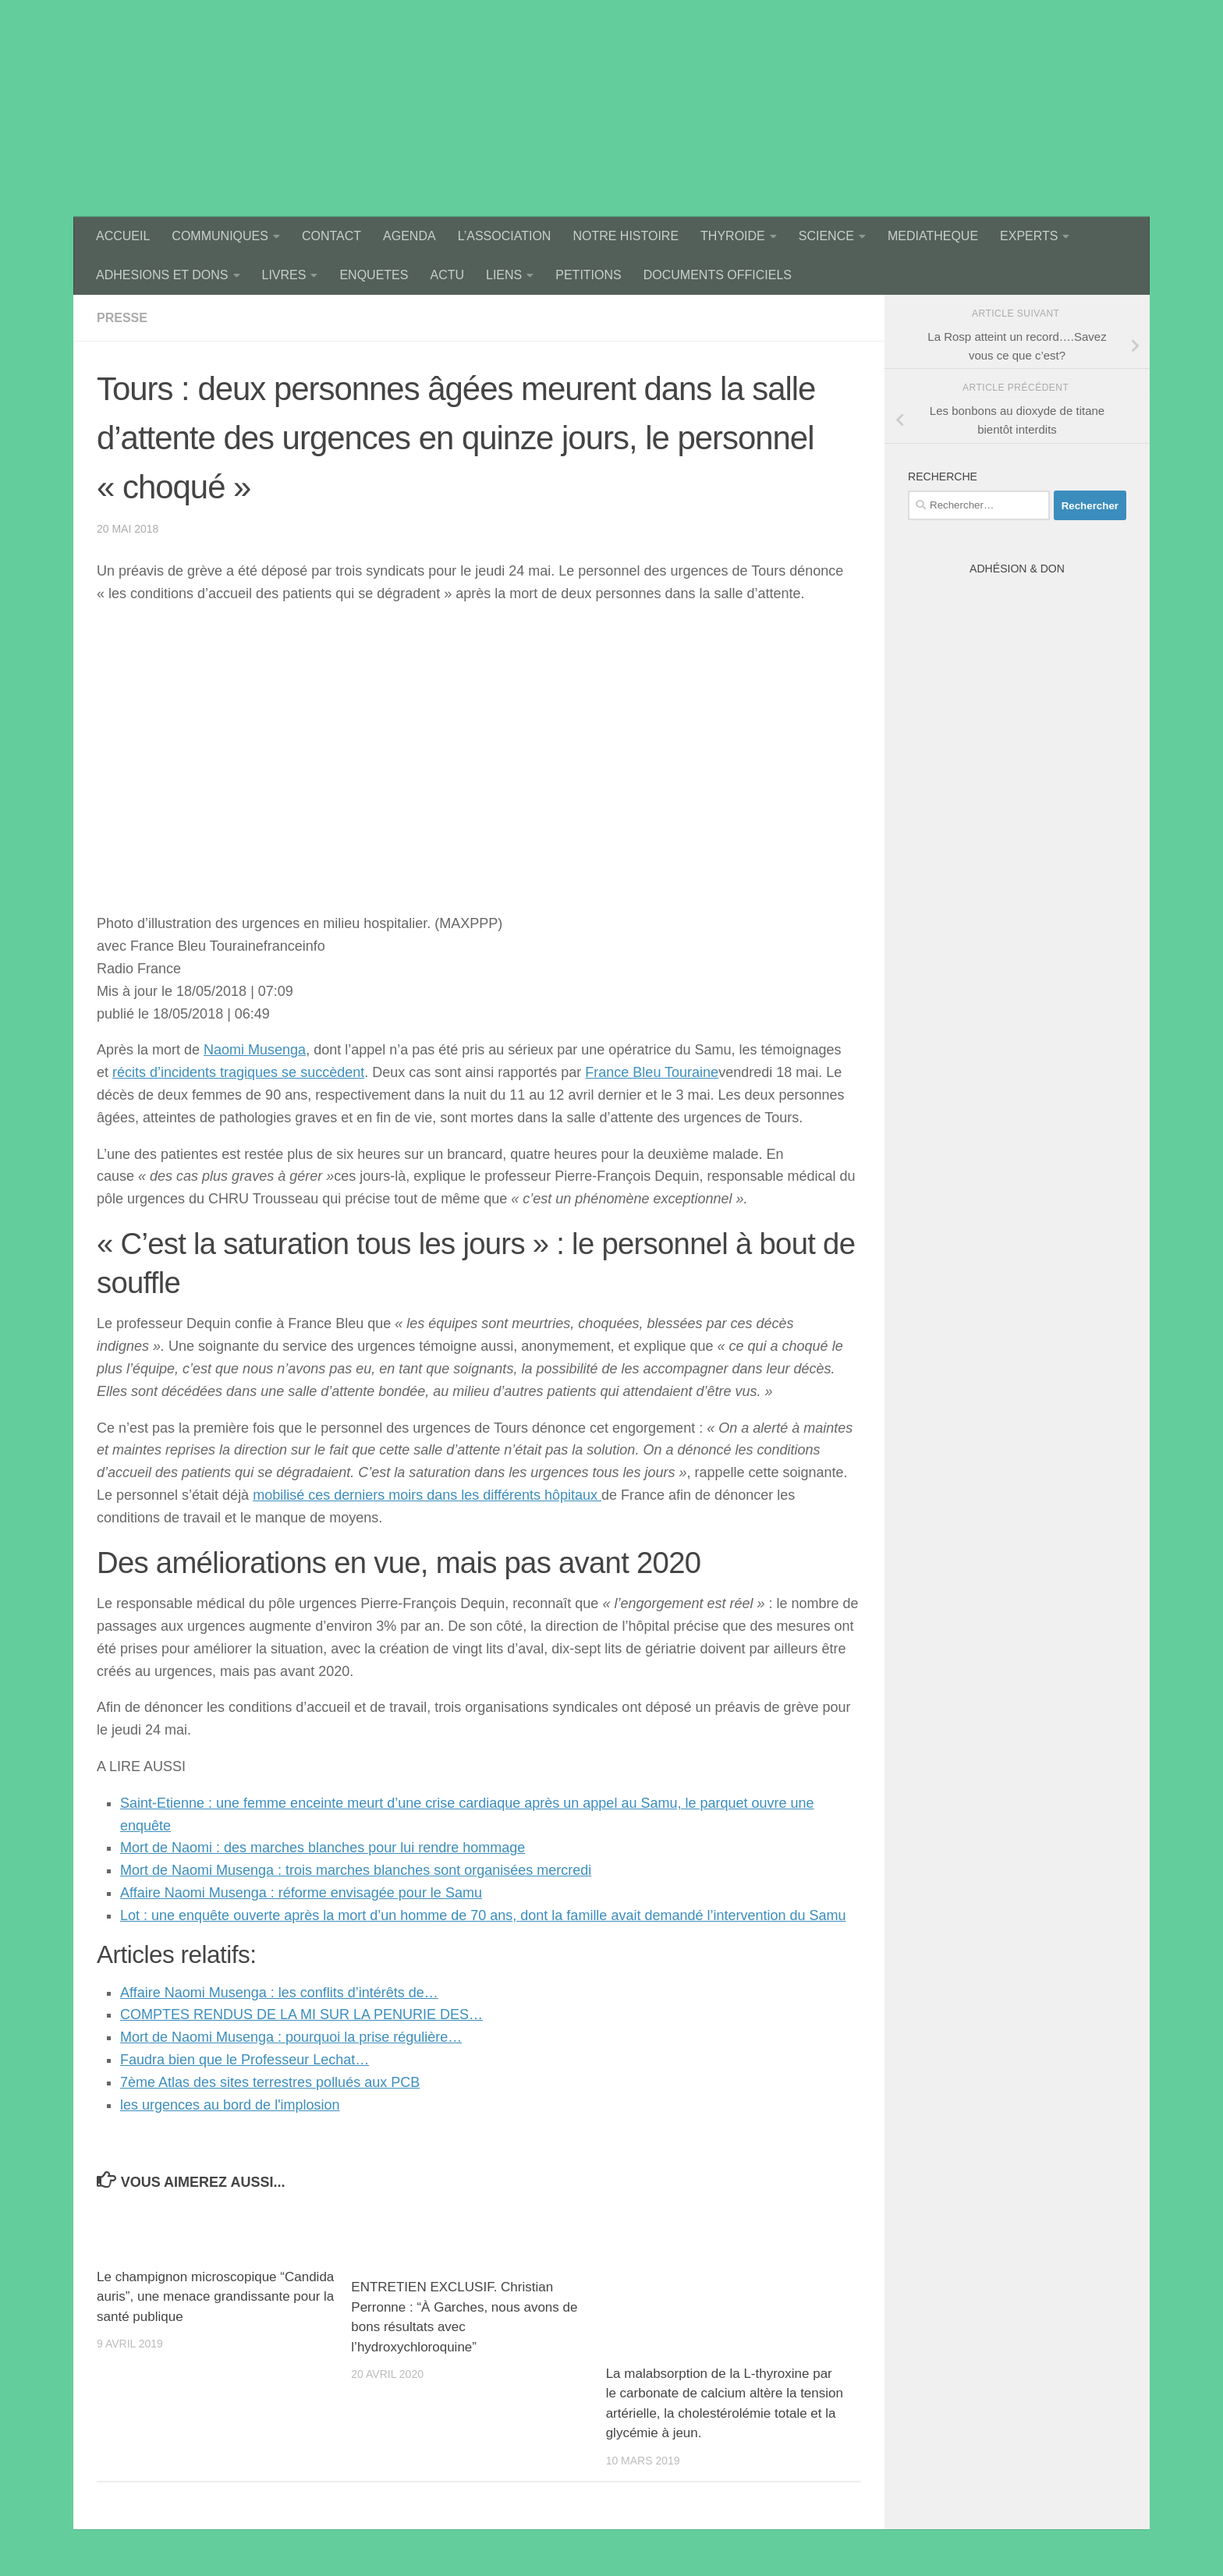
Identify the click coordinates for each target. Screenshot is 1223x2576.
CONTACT (331, 236)
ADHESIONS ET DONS (162, 275)
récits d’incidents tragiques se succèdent (238, 1072)
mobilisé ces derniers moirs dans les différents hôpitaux (427, 1495)
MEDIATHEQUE (933, 236)
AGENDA (409, 236)
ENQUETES (373, 275)
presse (122, 317)
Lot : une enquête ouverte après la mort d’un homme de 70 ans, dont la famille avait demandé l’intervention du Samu (483, 1915)
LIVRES (284, 275)
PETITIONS (588, 275)
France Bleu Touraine (651, 1072)
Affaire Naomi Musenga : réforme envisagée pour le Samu (301, 1893)
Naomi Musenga (255, 1050)
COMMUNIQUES (220, 236)
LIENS (504, 275)
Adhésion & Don (1017, 568)
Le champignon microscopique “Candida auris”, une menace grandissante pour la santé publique (215, 2297)
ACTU (447, 275)
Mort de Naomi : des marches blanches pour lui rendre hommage (322, 1847)
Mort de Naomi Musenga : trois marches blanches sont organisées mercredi (355, 1870)
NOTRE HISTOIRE (626, 236)
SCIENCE (826, 236)
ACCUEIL (123, 236)
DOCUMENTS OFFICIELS (717, 275)
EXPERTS (1029, 236)
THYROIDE (732, 236)
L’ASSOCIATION (504, 236)
